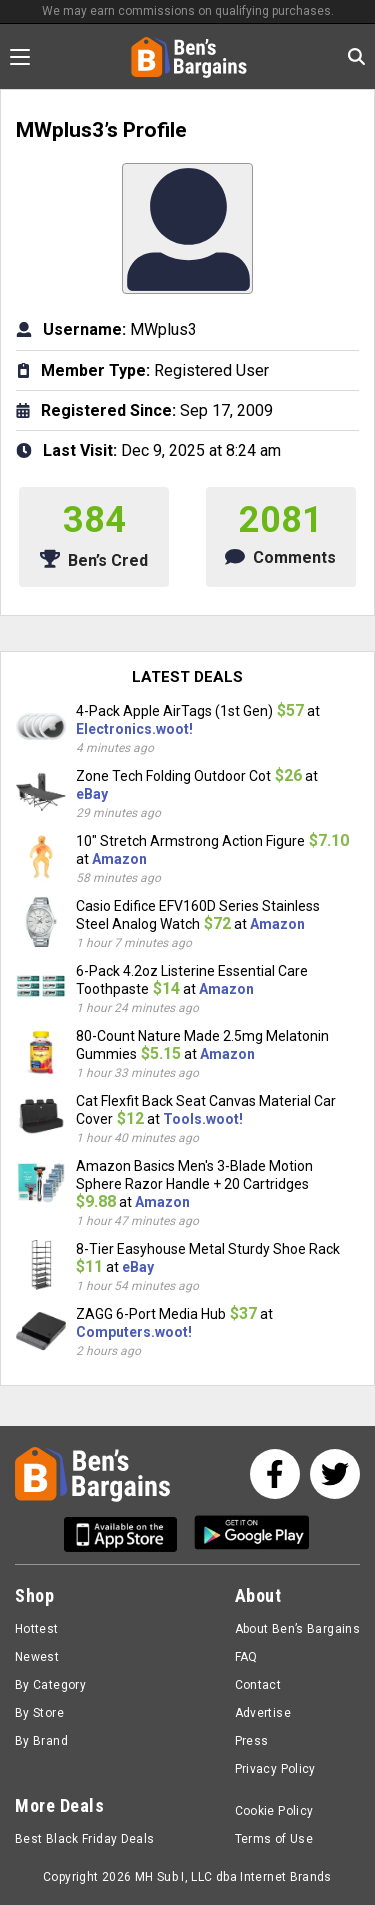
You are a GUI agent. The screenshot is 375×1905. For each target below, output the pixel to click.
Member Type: (95, 370)
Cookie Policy (274, 1811)
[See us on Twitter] (335, 1474)
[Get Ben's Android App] (252, 1534)
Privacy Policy (275, 1769)
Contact (258, 1685)
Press (252, 1741)
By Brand (41, 1741)
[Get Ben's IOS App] (128, 1534)
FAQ (246, 1657)
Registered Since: (108, 410)
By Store (39, 1713)
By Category (50, 1685)
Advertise (263, 1713)
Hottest (37, 1629)
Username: (84, 329)
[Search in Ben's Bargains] (356, 56)
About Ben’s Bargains (297, 1629)
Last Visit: (80, 450)
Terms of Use (274, 1839)
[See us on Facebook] (275, 1474)
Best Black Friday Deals (85, 1839)
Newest (37, 1657)
